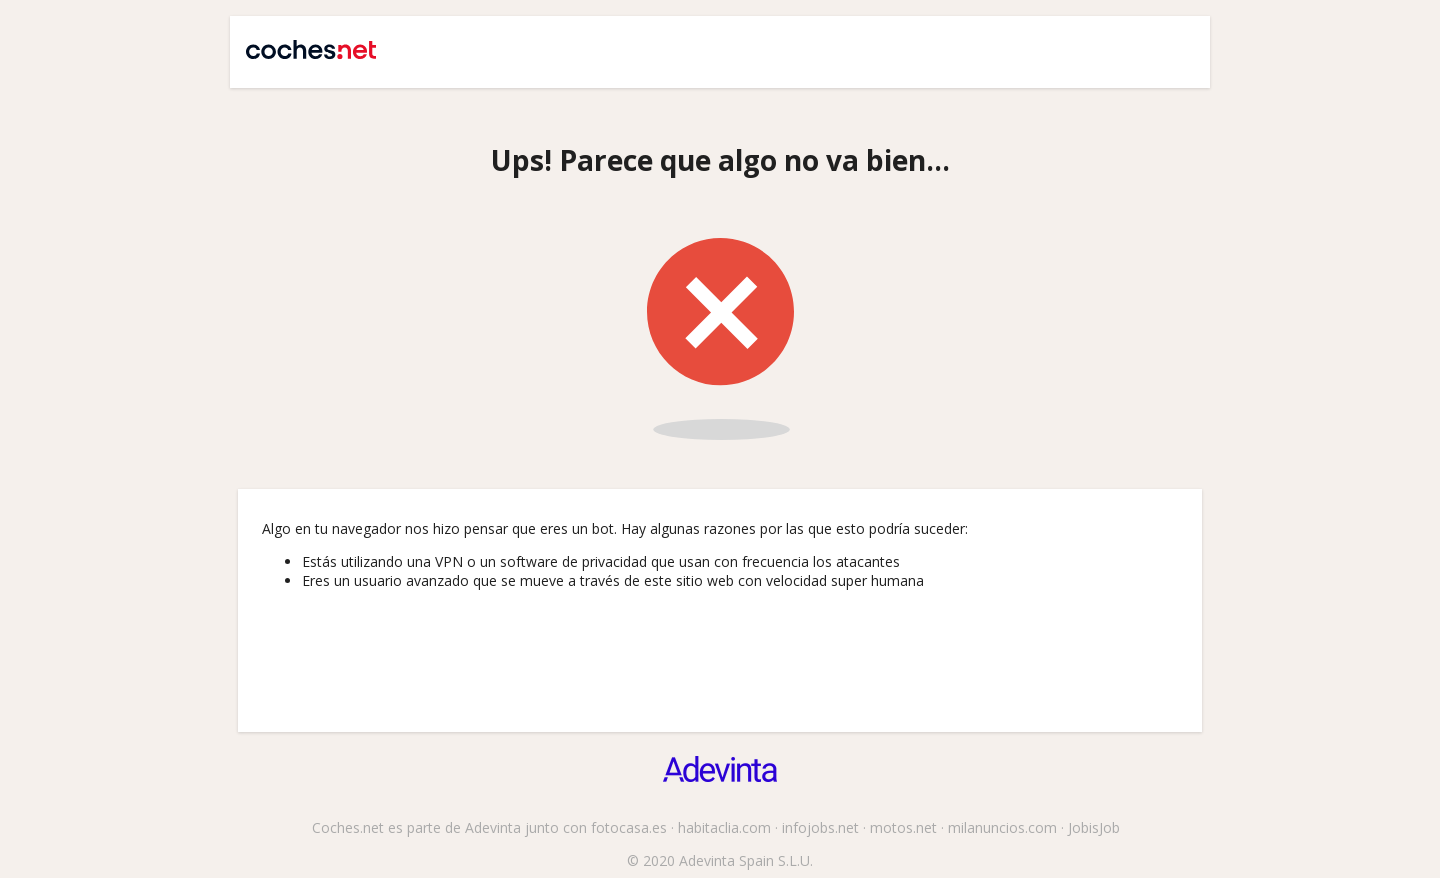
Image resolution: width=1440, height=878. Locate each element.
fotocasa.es (629, 827)
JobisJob (1094, 827)
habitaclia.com (724, 827)
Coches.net (301, 42)
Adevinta (493, 827)
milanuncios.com (1002, 827)
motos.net (903, 827)
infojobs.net (820, 827)
